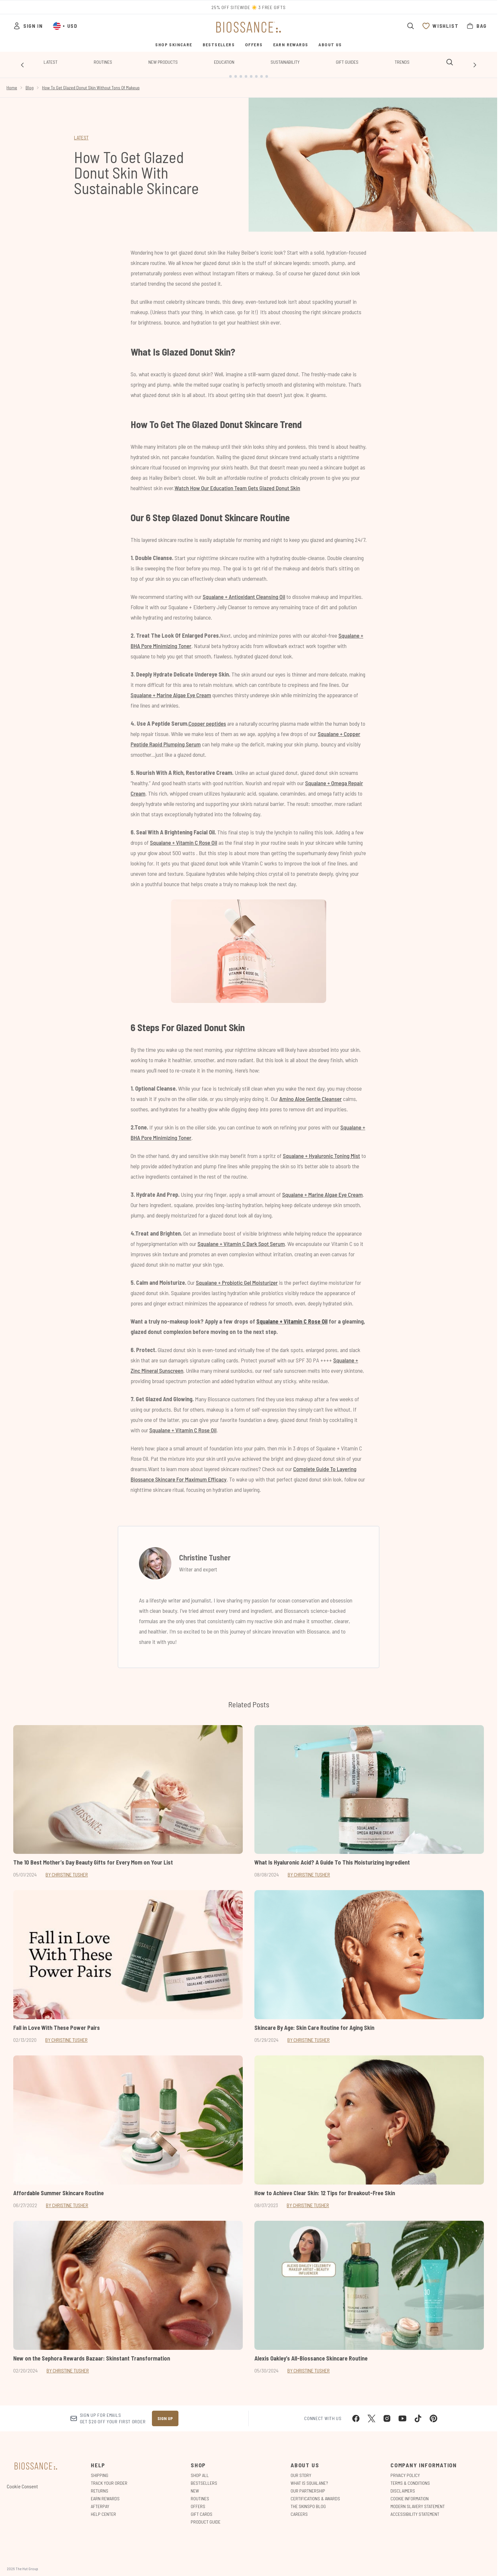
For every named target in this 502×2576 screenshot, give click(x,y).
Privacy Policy (405, 2470)
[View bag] (476, 26)
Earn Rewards (105, 2493)
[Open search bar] (410, 26)
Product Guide (205, 2516)
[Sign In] (27, 25)
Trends (402, 62)
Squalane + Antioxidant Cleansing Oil (244, 591)
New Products (163, 62)
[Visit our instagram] (387, 2413)
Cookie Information (409, 2493)
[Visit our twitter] (371, 2413)
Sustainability (285, 62)
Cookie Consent (22, 2481)
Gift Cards (201, 2509)
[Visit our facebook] (356, 2413)
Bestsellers (204, 2478)
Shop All (200, 2470)
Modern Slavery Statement (417, 2501)
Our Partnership (308, 2485)
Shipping (99, 2470)
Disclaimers (402, 2485)
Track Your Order (109, 2478)
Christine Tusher (204, 1552)
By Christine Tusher (67, 1869)
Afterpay (100, 2501)
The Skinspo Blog (308, 2501)
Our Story (301, 2470)
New (195, 2485)
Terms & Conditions (410, 2478)
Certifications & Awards (315, 2493)
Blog (30, 82)
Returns (99, 2485)
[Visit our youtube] (402, 2413)
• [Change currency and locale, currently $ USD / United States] (65, 26)
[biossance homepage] (248, 27)
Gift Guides (347, 62)
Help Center (103, 2509)
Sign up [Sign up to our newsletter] (165, 2413)
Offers (198, 2501)
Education (224, 62)
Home (11, 82)
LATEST (81, 132)
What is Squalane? (309, 2478)
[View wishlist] (440, 26)
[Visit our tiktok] (418, 2413)
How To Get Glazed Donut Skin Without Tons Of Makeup (91, 82)
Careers (299, 2509)
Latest (51, 62)
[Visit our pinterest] (433, 2413)
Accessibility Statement (414, 2509)
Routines (103, 62)
